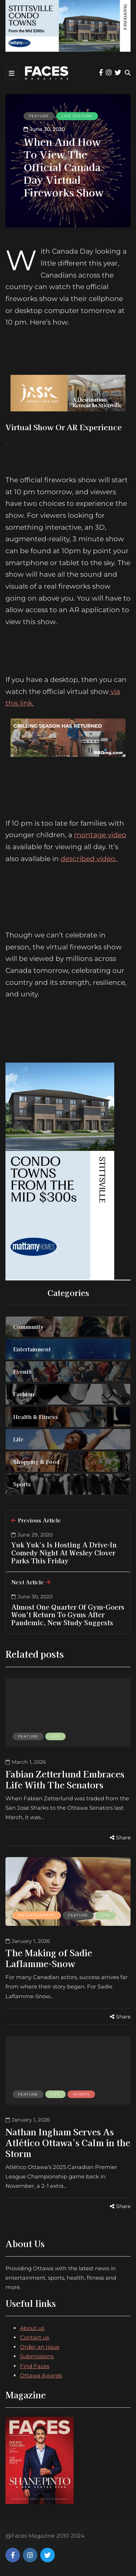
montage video (100, 835)
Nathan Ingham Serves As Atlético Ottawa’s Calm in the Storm (67, 2142)
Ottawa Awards (41, 2375)
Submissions (37, 2356)
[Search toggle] (128, 72)
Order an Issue (39, 2346)
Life (55, 1736)
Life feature (77, 116)
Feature (39, 116)
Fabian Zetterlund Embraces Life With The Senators (64, 1779)
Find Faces (34, 2366)
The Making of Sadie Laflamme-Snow (48, 1958)
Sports (81, 2094)
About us (32, 2328)
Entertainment (36, 1915)
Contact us (34, 2337)
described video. (89, 859)
